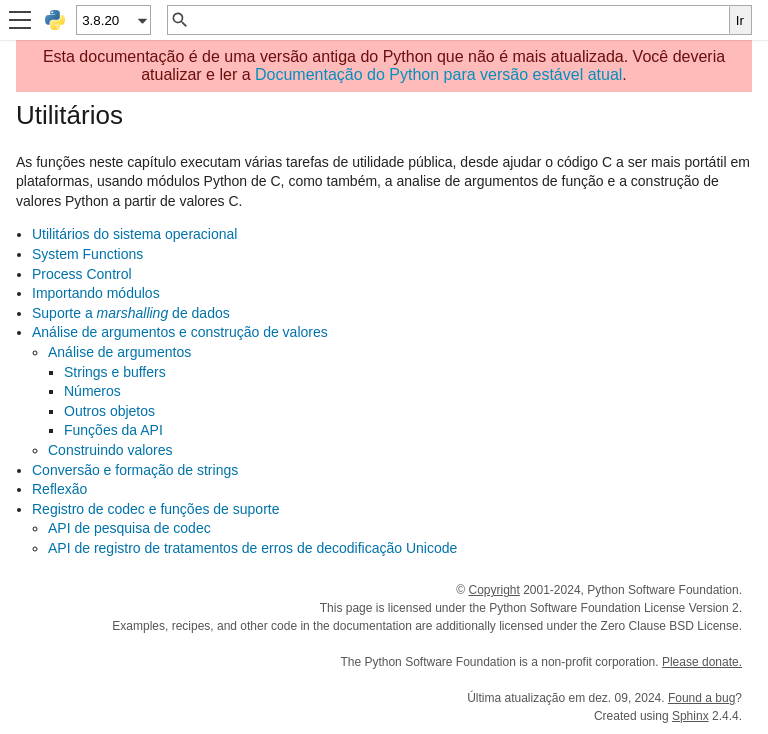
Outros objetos (109, 411)
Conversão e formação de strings (135, 470)
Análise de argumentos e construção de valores (180, 332)
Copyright (493, 590)
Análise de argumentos (119, 352)
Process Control (82, 274)
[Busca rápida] (459, 20)
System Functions (87, 254)
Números (92, 391)
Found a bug (701, 698)
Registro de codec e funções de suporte (156, 509)
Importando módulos (96, 293)
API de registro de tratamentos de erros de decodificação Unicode (252, 548)
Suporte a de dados (131, 313)
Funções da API (113, 430)
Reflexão (59, 489)
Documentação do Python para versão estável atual (438, 74)
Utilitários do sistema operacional (134, 234)
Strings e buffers (115, 372)
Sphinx (690, 716)
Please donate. (702, 662)
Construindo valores (110, 450)
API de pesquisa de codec (129, 528)
